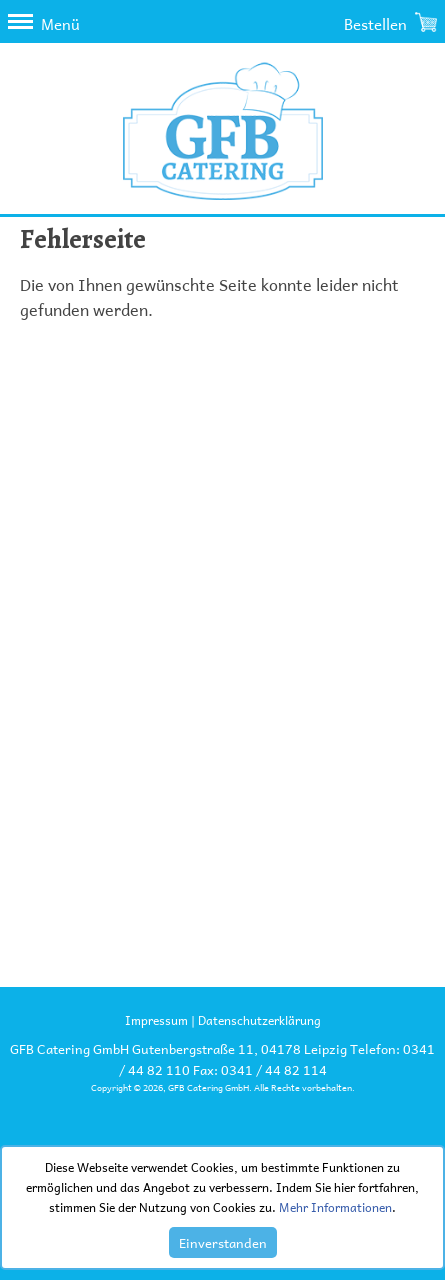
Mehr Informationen (335, 1207)
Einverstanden (223, 1242)
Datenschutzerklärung (259, 1020)
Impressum (156, 1020)
